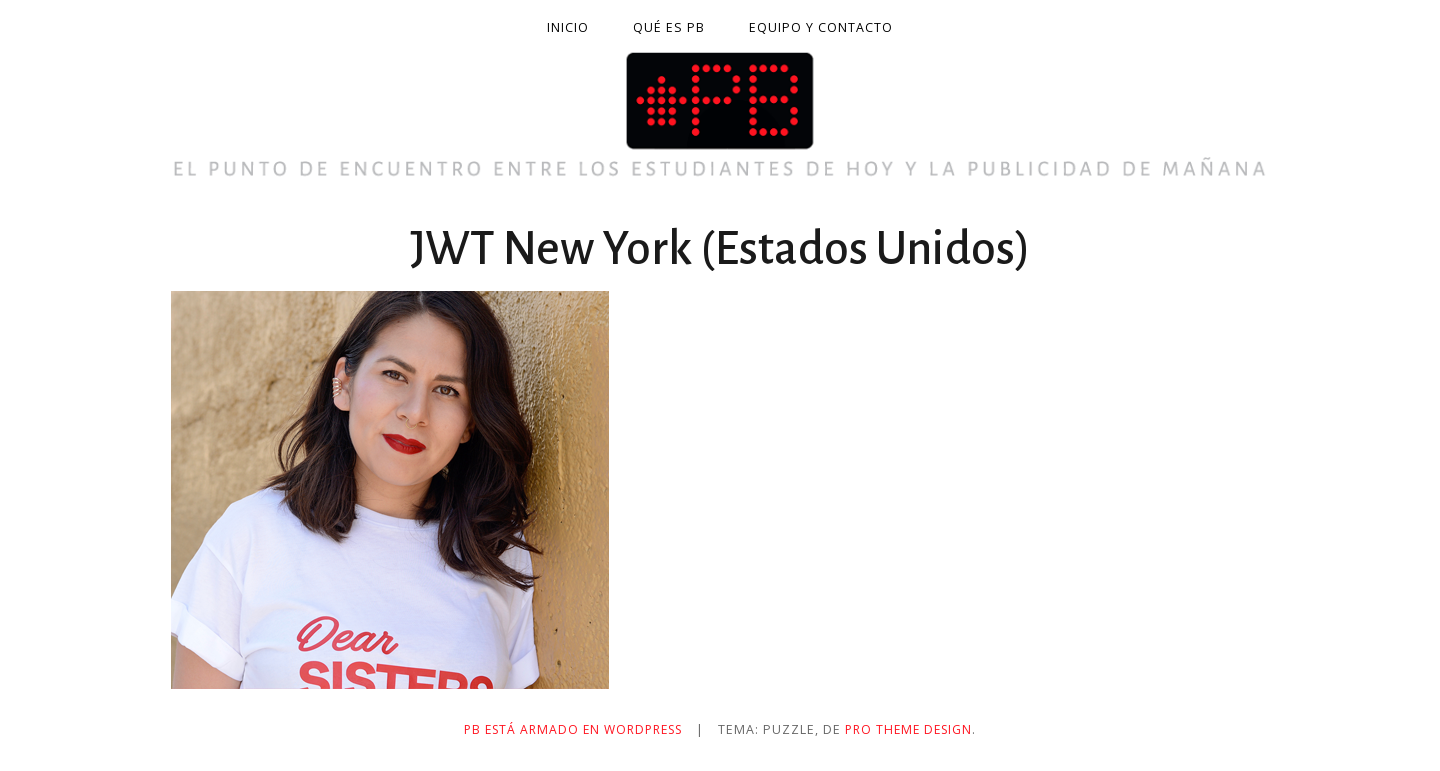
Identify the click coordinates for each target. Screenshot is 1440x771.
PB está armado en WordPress (570, 729)
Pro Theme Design (916, 729)
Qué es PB (669, 27)
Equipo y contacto (821, 27)
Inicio (568, 27)
